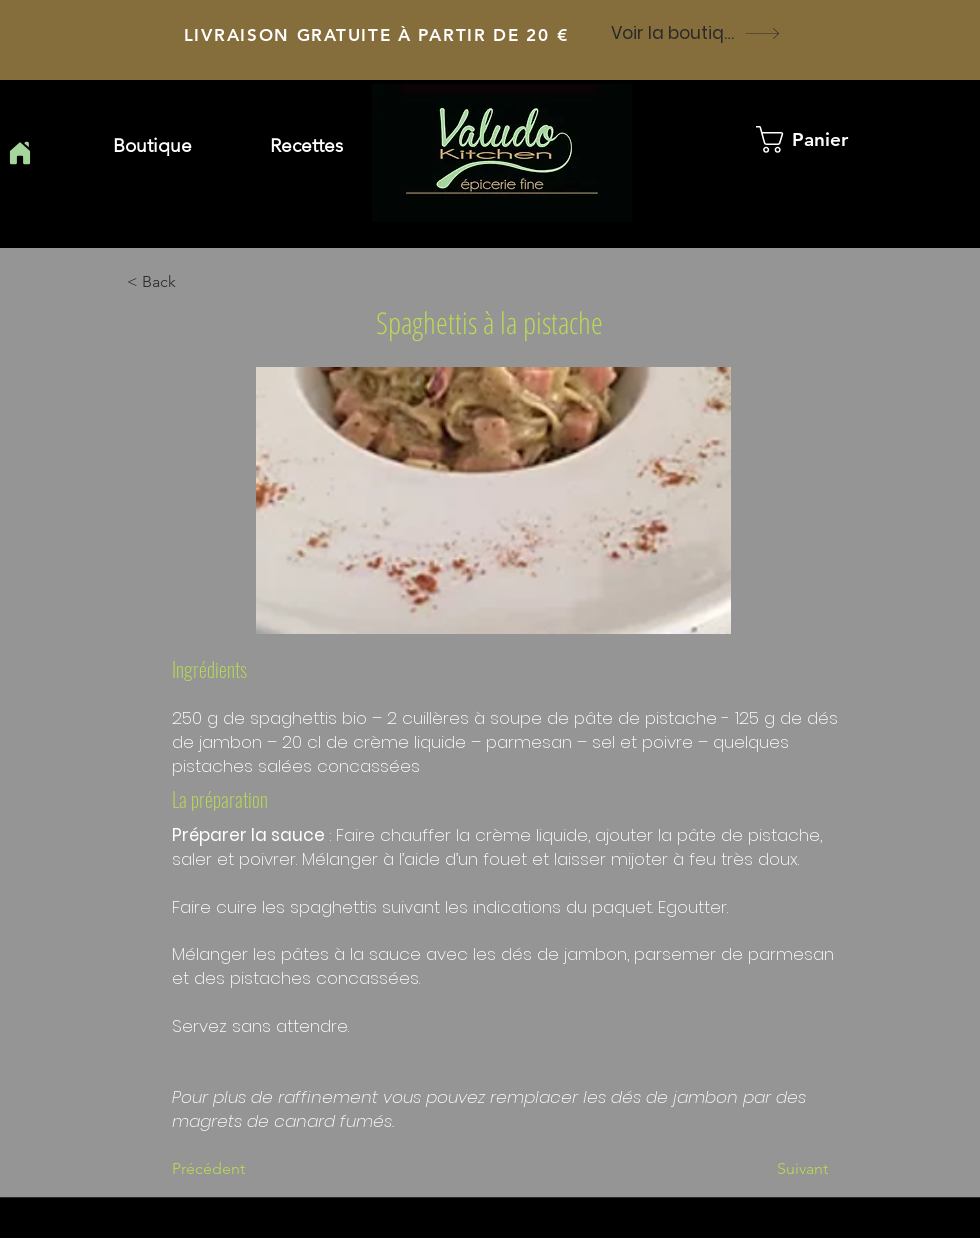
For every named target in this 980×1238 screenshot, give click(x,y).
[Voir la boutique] (696, 33)
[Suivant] (778, 1169)
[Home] (19, 153)
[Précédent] (238, 1169)
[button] (306, 146)
